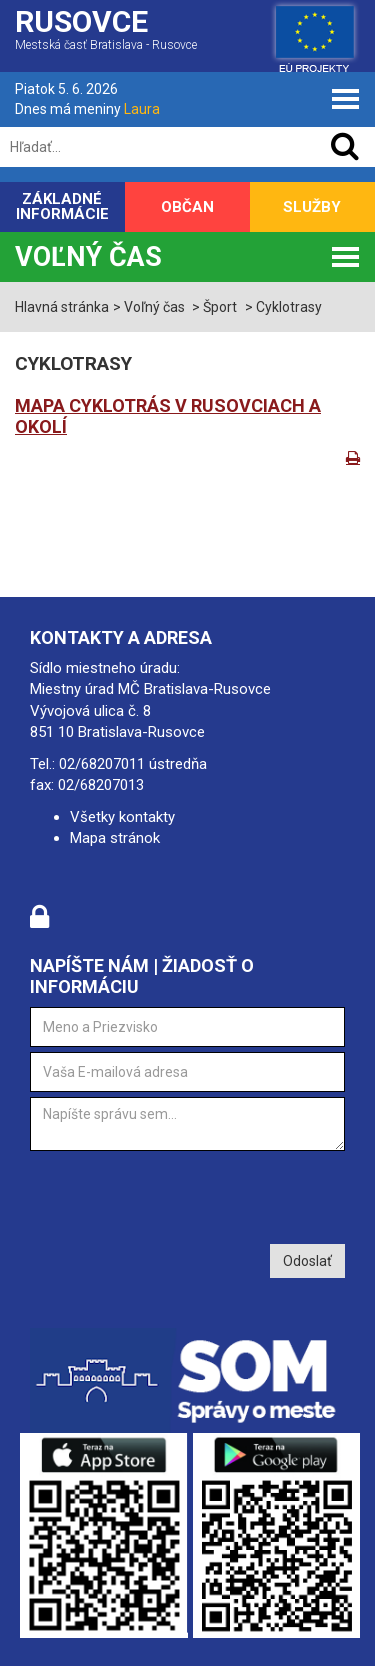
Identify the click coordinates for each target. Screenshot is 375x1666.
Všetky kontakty (122, 817)
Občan (187, 207)
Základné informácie (62, 206)
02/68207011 (102, 764)
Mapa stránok (115, 838)
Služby (312, 207)
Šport (220, 307)
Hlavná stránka (62, 307)
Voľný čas (88, 257)
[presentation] (182, 1195)
